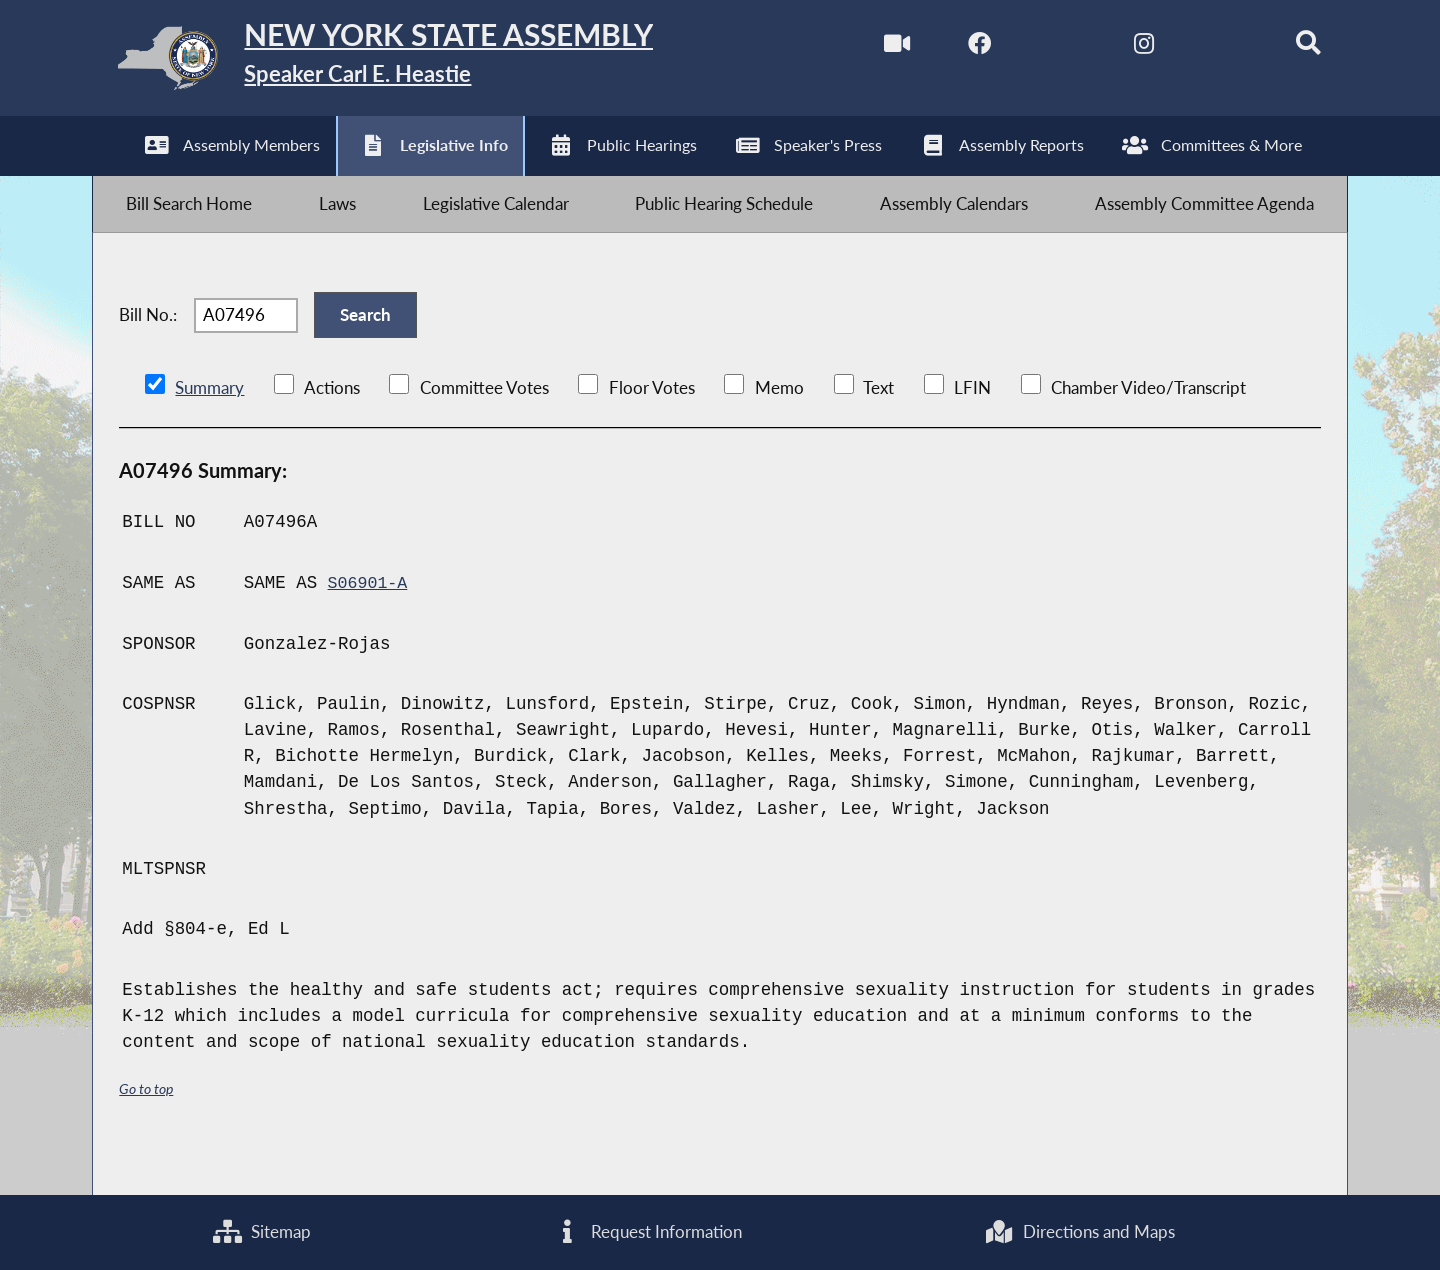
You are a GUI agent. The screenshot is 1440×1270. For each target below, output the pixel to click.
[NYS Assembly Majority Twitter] (1033, 48)
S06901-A (370, 621)
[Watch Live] (864, 48)
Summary (209, 426)
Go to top (149, 1127)
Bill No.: (148, 344)
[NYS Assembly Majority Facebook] (949, 48)
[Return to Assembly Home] (409, 63)
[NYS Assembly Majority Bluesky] (1201, 48)
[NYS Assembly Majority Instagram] (1117, 48)
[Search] (1286, 48)
